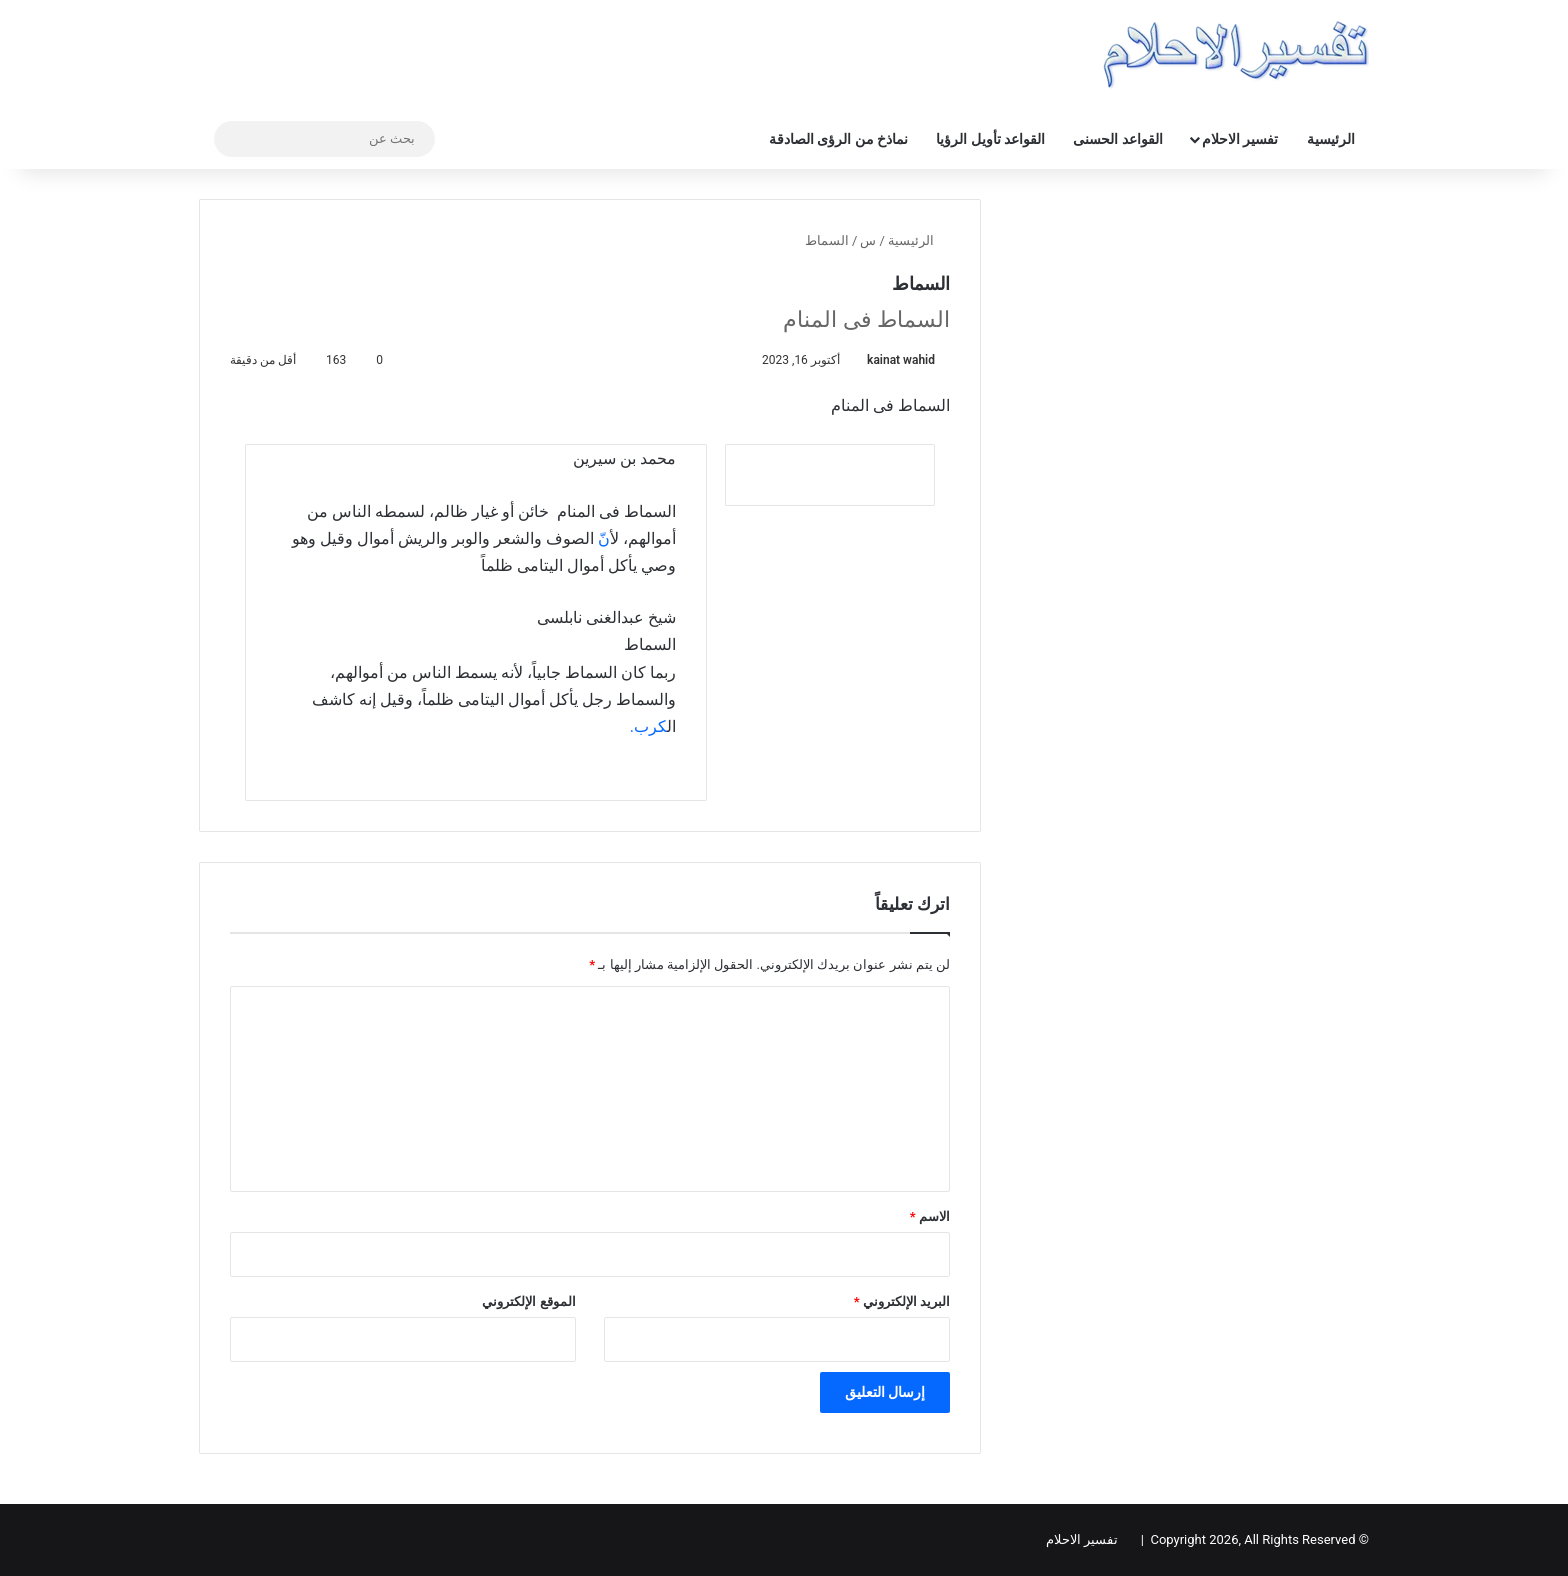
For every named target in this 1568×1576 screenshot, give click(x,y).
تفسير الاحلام (1240, 139)
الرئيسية (1331, 139)
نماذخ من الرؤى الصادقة (838, 139)
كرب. (648, 726)
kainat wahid (901, 360)
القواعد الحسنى (1117, 139)
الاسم (930, 1216)
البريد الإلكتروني (902, 1301)
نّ (604, 538)
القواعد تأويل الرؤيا (990, 139)
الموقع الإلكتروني (528, 1301)
